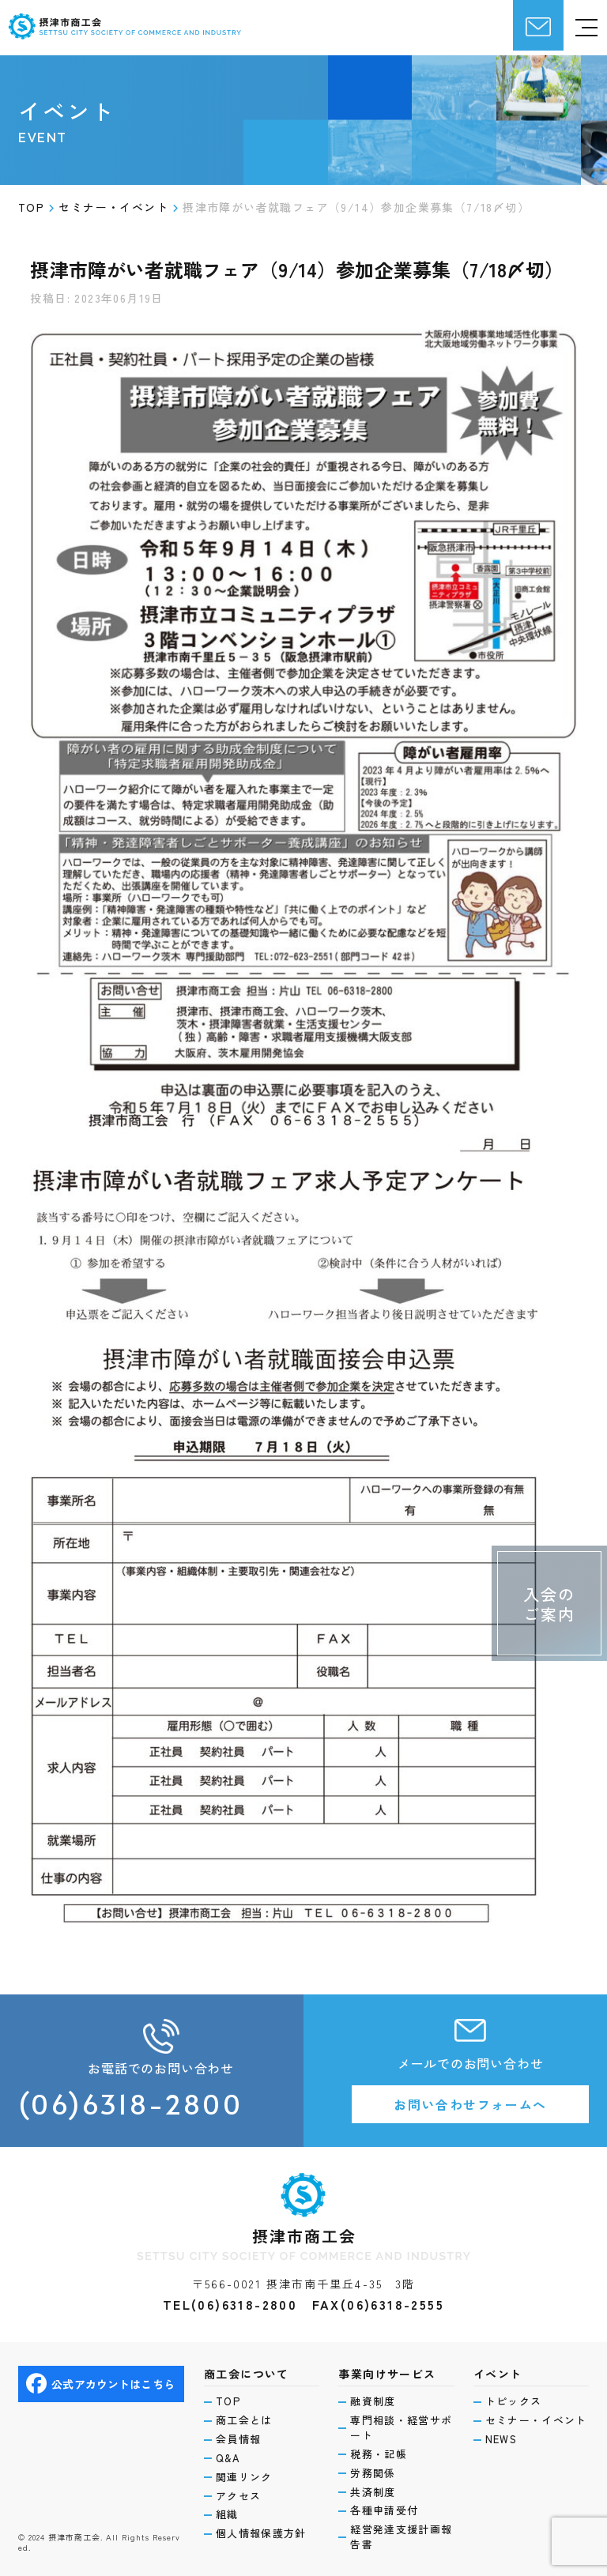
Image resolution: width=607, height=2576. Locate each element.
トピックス (513, 2401)
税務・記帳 (378, 2454)
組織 (227, 2514)
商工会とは (244, 2420)
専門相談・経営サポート (401, 2427)
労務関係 (372, 2473)
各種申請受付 (384, 2510)
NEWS (501, 2439)
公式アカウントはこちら (100, 2384)
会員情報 (238, 2439)
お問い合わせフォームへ (470, 2104)
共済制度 (372, 2492)
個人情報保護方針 (261, 2533)
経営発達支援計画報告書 (401, 2537)
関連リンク (244, 2477)
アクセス (238, 2496)
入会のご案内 (549, 1604)
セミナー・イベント (536, 2420)
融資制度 (372, 2401)
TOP (228, 2401)
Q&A (228, 2458)
